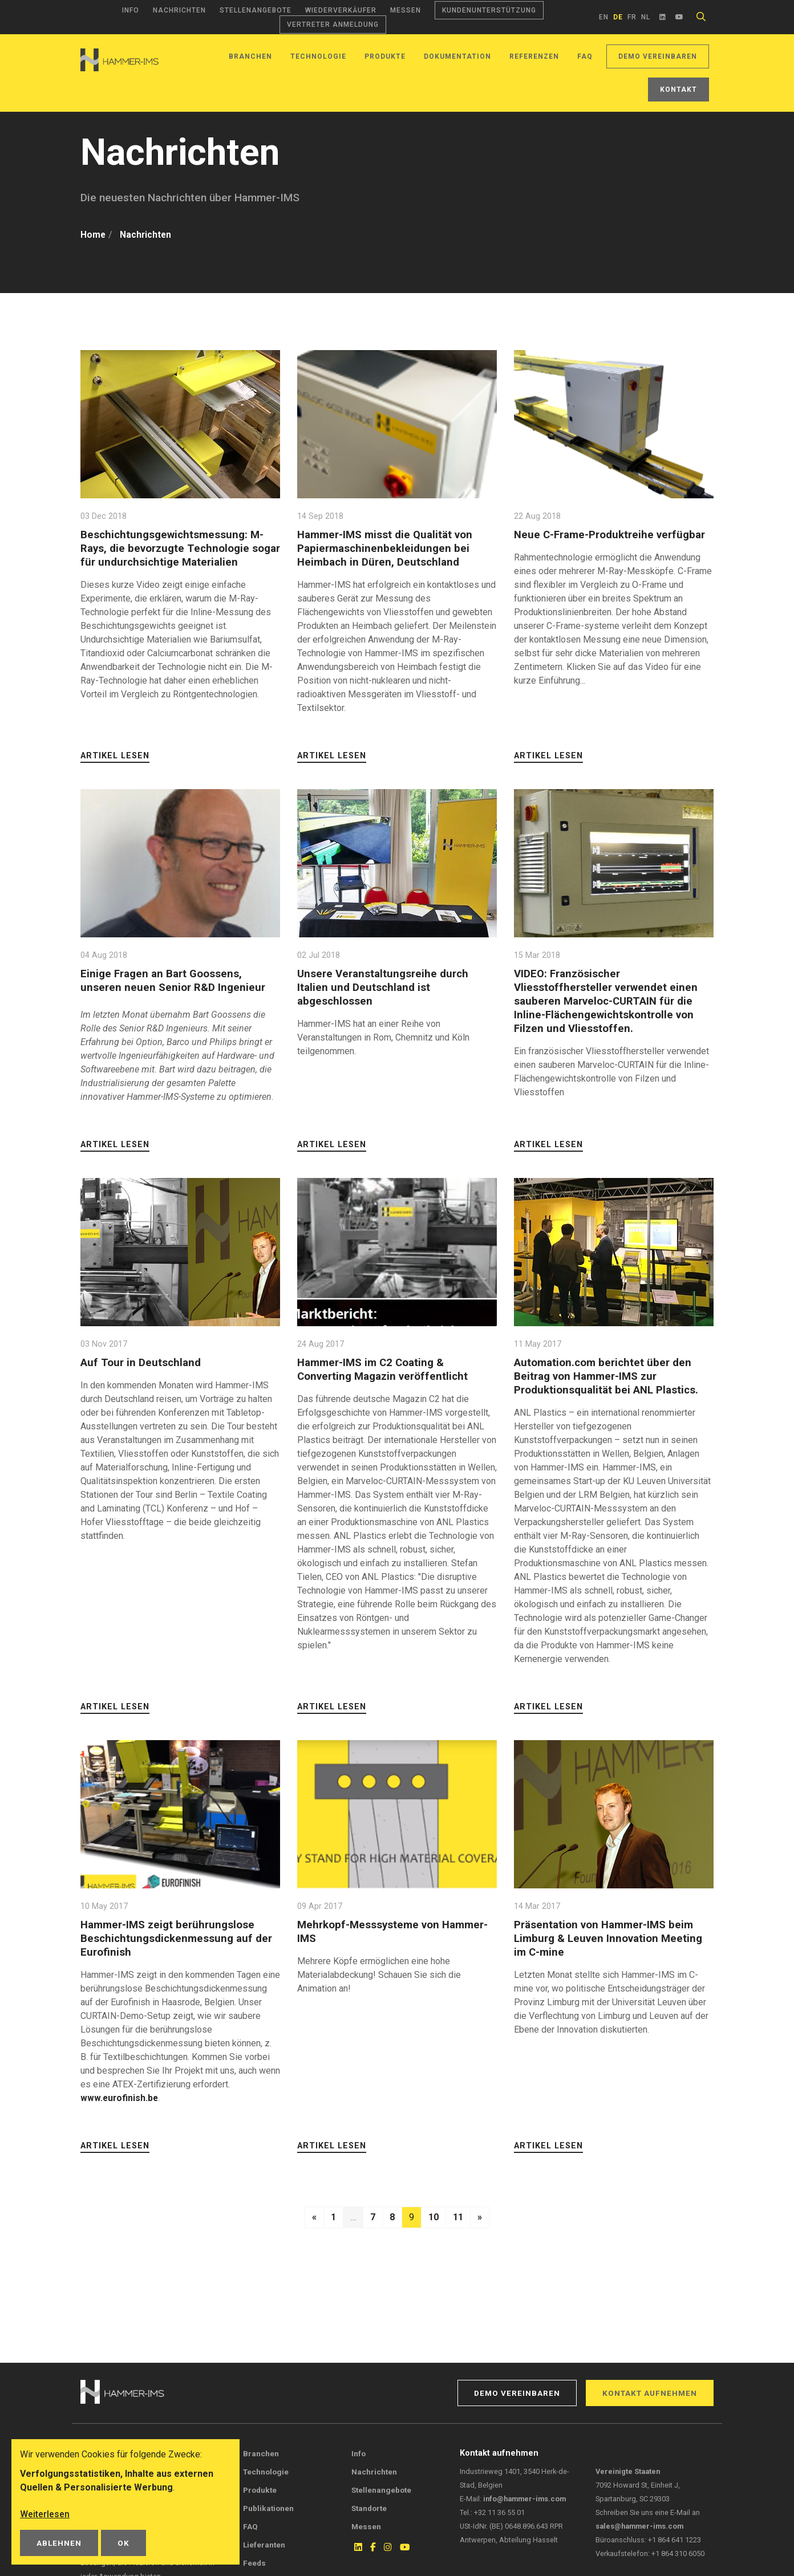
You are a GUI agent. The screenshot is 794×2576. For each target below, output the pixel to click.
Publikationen (268, 2508)
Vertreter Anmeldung (333, 25)
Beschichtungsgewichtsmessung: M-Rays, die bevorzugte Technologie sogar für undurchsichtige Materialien (176, 548)
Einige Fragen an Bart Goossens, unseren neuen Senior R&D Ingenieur (173, 980)
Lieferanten (264, 2544)
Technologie (318, 56)
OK (123, 2542)
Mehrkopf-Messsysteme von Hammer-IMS (394, 1931)
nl (645, 17)
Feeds (254, 2562)
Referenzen (534, 56)
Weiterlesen (45, 2514)
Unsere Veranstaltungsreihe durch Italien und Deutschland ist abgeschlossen (384, 987)
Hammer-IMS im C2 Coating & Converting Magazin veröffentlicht (384, 1369)
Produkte (385, 56)
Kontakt (678, 90)
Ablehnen (59, 2542)
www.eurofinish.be (120, 2098)
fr (632, 17)
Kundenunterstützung (489, 10)
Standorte (369, 2508)
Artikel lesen (114, 756)
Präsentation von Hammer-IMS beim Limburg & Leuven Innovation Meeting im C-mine (609, 1938)
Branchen (250, 56)
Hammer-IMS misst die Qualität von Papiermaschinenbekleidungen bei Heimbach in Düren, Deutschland (387, 548)
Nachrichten (179, 10)
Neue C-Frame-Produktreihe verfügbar (611, 534)
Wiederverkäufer (340, 10)
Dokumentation (457, 56)
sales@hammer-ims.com (639, 2526)
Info (130, 10)
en (604, 17)
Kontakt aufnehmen (649, 2393)
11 (458, 2217)
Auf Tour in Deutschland (141, 1362)
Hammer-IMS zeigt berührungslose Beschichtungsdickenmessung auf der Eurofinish (177, 1938)
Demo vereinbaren (657, 56)
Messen (405, 10)
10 (433, 2217)
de (618, 17)
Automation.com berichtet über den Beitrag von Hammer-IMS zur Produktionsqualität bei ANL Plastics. (607, 1376)
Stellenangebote (255, 10)
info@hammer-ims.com (524, 2498)
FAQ (585, 56)
